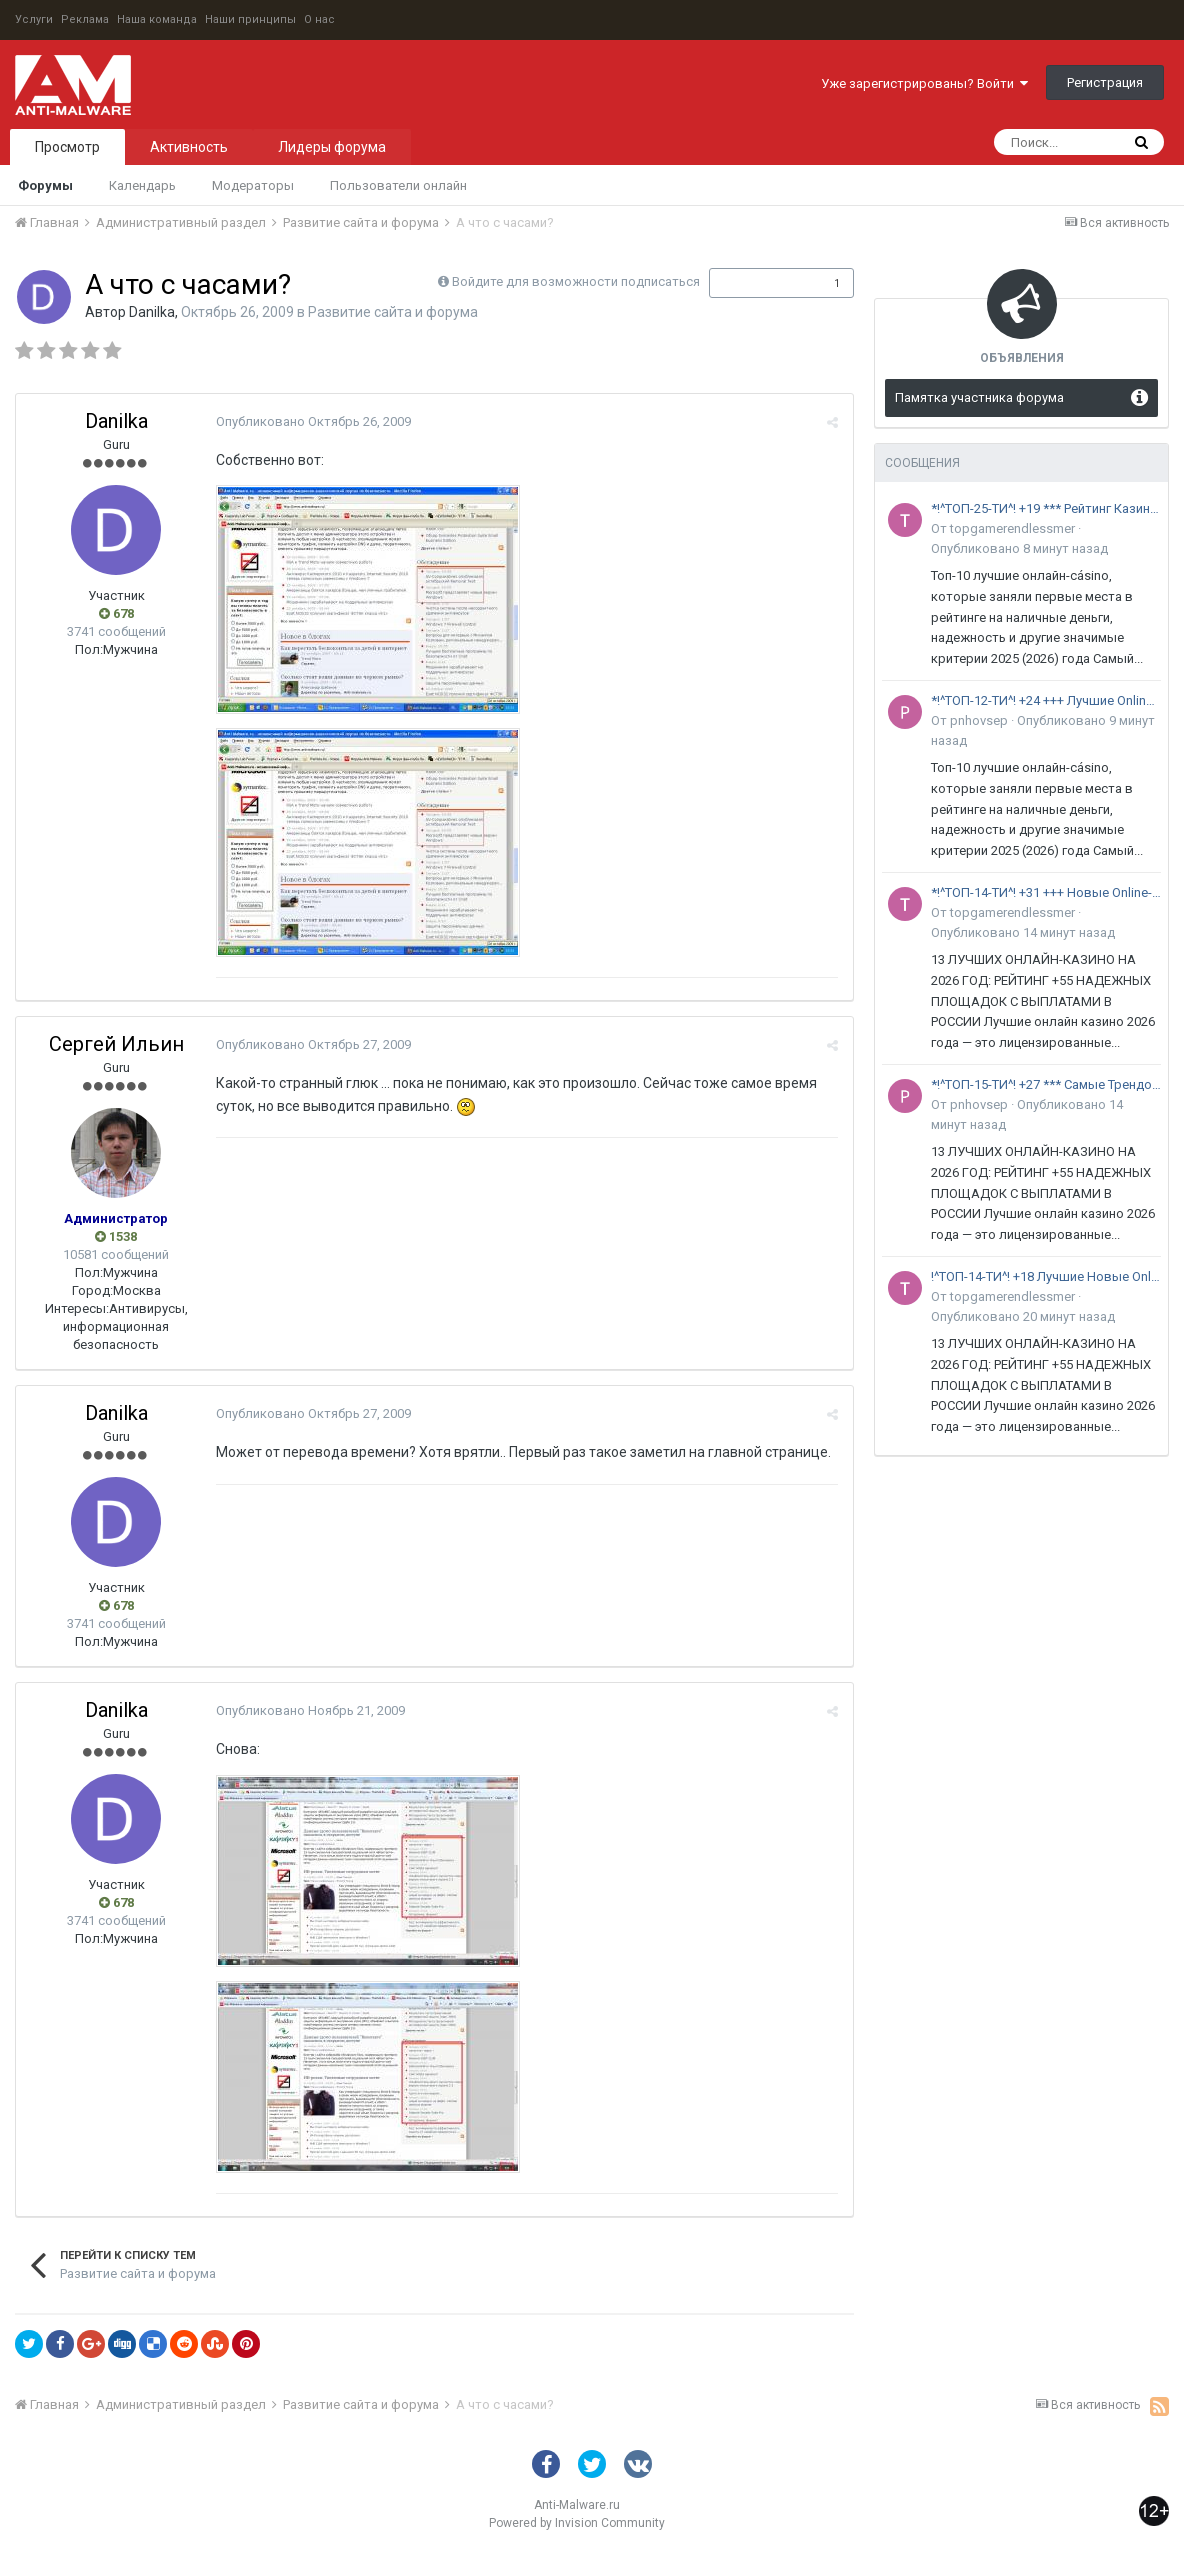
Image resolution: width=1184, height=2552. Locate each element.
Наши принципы (250, 19)
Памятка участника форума (979, 397)
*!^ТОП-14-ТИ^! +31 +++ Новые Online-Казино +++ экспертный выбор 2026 (1046, 892)
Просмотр (67, 147)
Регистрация (1105, 82)
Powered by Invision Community (577, 2523)
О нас (319, 19)
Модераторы (253, 185)
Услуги (34, 19)
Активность (189, 147)
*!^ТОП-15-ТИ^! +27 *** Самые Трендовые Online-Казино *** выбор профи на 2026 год (1046, 1084)
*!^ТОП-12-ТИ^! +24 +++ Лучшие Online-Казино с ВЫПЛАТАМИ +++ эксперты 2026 (1046, 700)
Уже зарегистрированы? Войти (924, 83)
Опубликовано (313, 421)
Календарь (142, 185)
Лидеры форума (332, 147)
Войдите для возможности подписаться (576, 281)
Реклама (85, 19)
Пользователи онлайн (398, 185)
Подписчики (760, 283)
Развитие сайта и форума (393, 312)
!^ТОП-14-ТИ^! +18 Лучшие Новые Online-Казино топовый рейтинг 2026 (1046, 1276)
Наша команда (157, 19)
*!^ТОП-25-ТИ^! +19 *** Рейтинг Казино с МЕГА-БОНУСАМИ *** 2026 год (1046, 508)
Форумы (45, 185)
